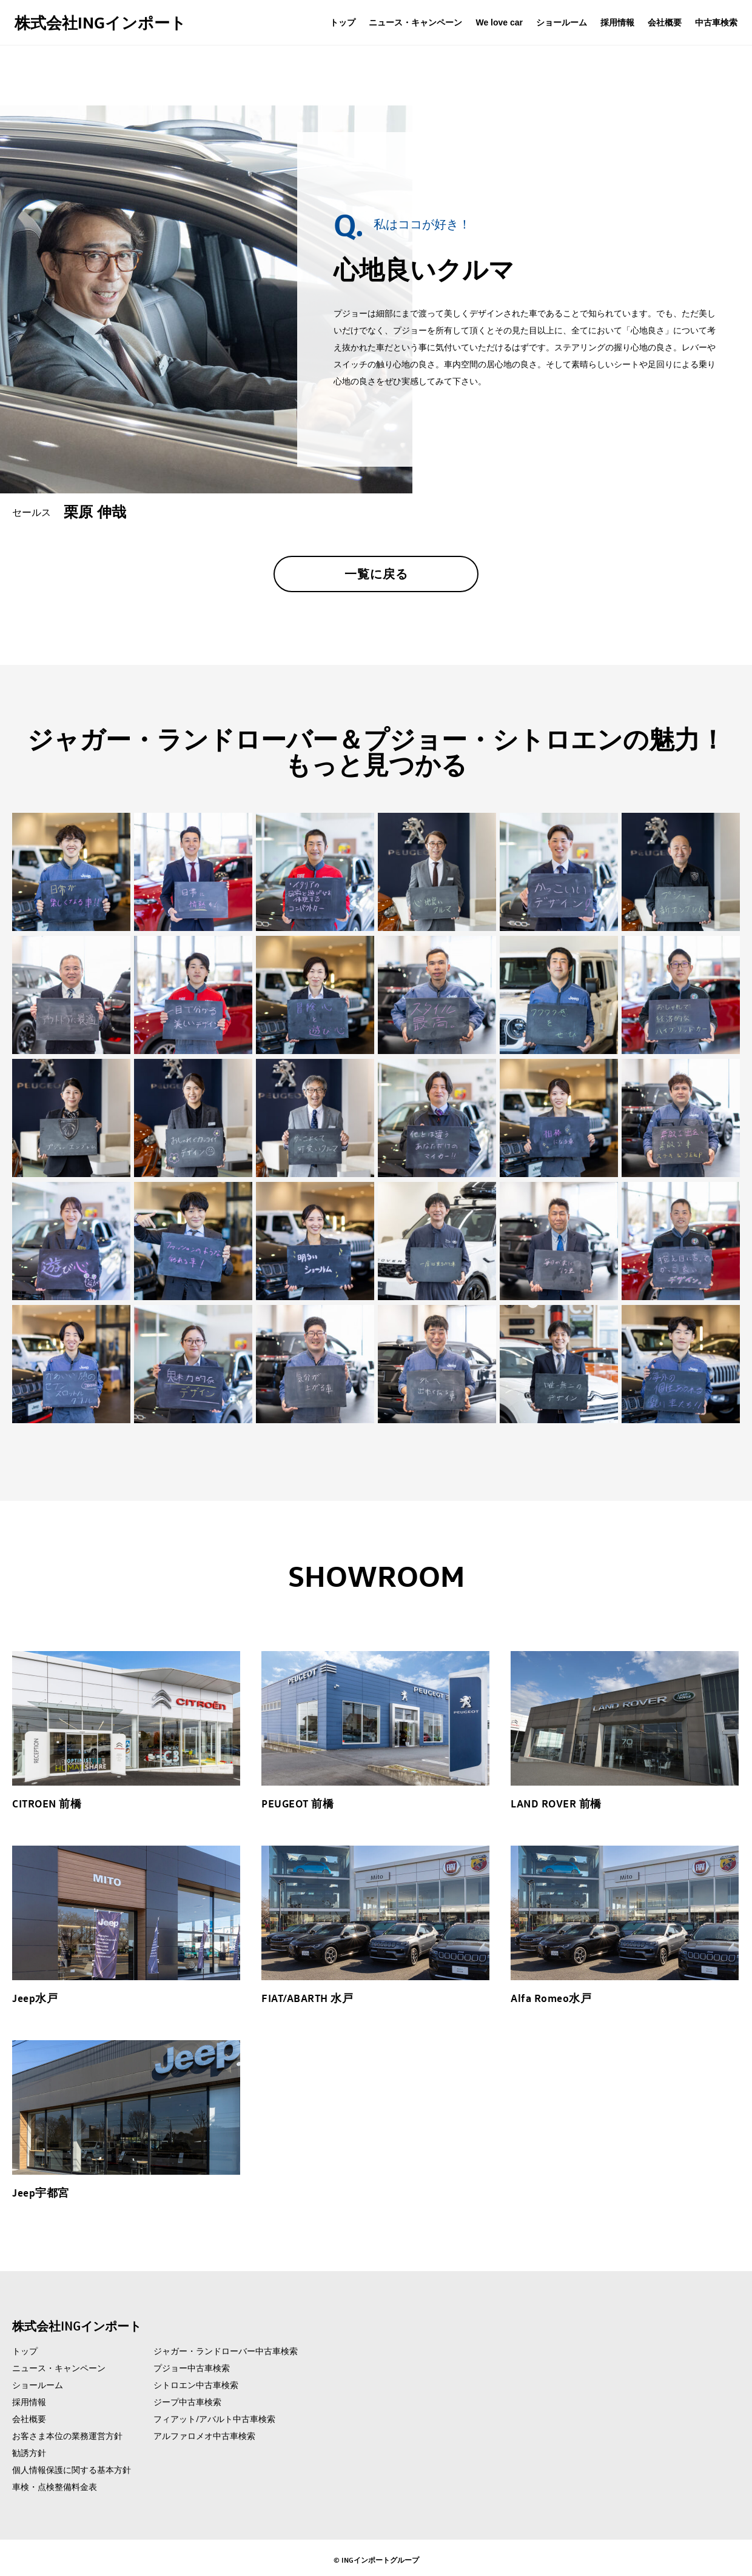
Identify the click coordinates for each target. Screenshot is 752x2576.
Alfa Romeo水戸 (551, 1997)
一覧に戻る (376, 574)
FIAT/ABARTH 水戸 (307, 1997)
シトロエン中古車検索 (195, 2385)
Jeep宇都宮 (40, 2192)
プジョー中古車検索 (191, 2368)
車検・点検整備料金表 (54, 2487)
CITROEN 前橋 (46, 1803)
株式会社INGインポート (100, 22)
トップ (342, 22)
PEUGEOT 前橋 (297, 1803)
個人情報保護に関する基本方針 (71, 2470)
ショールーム (561, 22)
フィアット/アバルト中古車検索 (214, 2419)
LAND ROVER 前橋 (556, 1803)
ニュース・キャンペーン (415, 22)
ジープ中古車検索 (187, 2402)
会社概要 (665, 22)
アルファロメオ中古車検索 (204, 2436)
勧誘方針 (29, 2453)
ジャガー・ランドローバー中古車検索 (225, 2351)
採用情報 (617, 22)
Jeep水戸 (35, 1997)
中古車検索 (716, 22)
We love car (499, 22)
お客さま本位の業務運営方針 (67, 2436)
